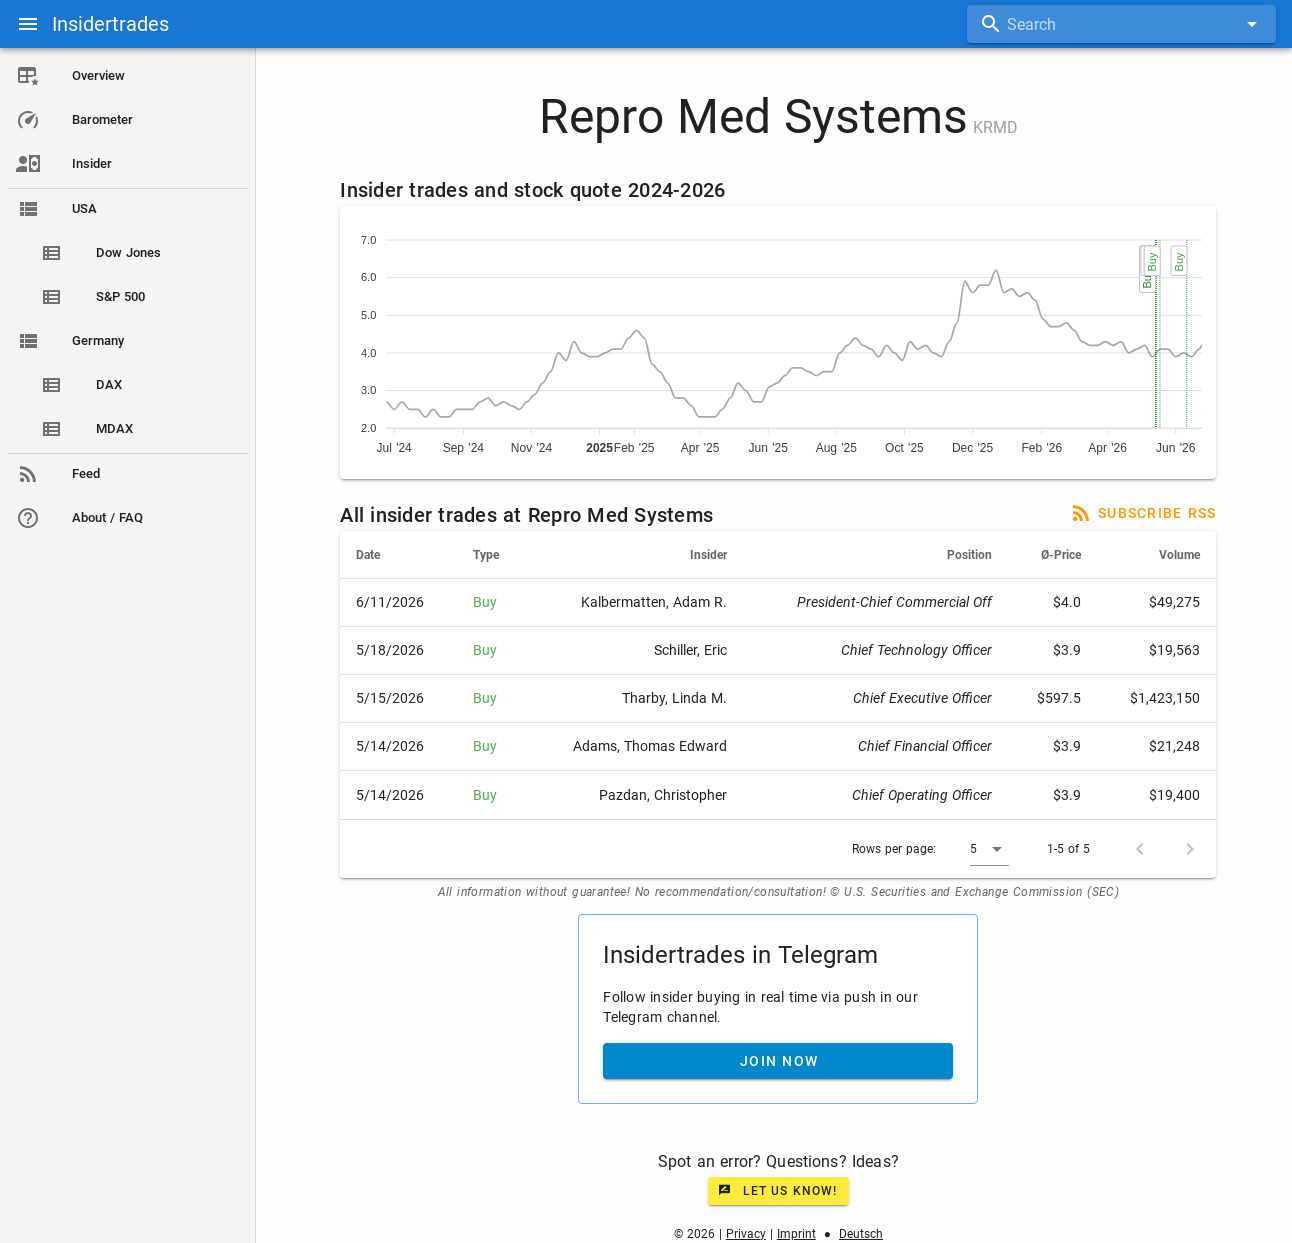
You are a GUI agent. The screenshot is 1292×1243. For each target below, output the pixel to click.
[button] (990, 849)
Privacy (746, 1234)
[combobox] (1121, 24)
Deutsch (861, 1234)
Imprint (796, 1234)
